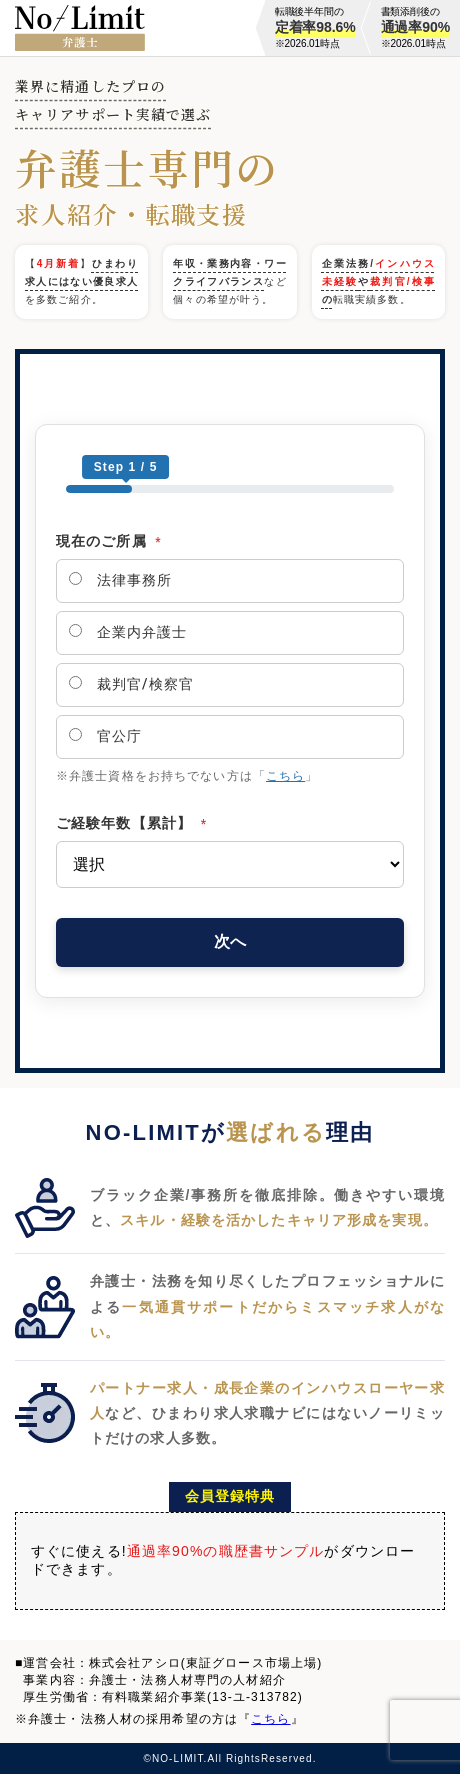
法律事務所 (120, 580)
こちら (285, 776)
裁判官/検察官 (131, 684)
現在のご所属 (109, 541)
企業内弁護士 (128, 632)
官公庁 (105, 736)
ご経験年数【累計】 (131, 823)
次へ (230, 941)
